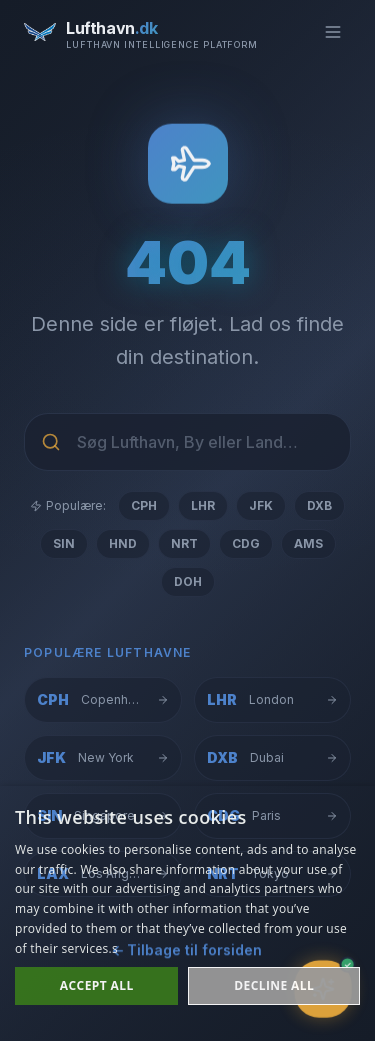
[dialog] (187, 913)
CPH (144, 505)
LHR (203, 505)
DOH (188, 581)
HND (123, 543)
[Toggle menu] (333, 32)
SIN (64, 543)
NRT (184, 543)
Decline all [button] (274, 985)
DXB (319, 505)
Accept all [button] (97, 985)
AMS (308, 543)
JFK (261, 505)
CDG (246, 543)
